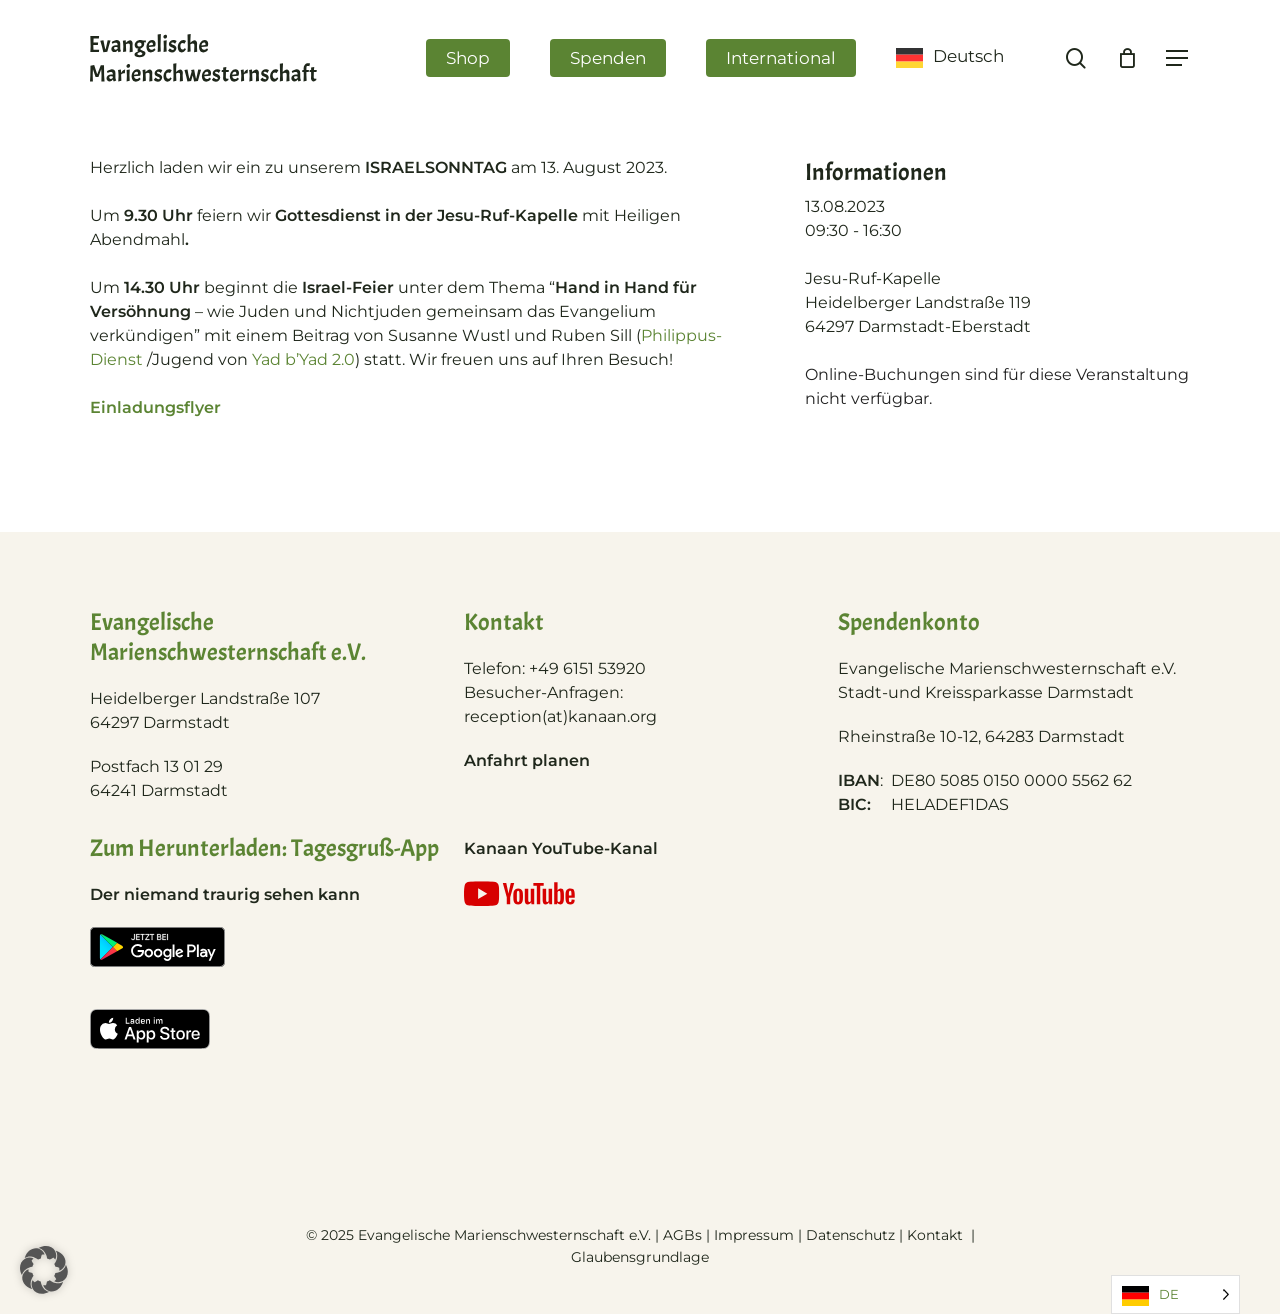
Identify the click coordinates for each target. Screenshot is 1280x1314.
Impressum (754, 1235)
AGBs (682, 1235)
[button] (44, 1270)
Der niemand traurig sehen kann (225, 894)
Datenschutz (850, 1235)
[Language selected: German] (1175, 1294)
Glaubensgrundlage (640, 1257)
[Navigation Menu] (1178, 58)
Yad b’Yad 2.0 (303, 359)
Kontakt (937, 1235)
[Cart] (1127, 58)
